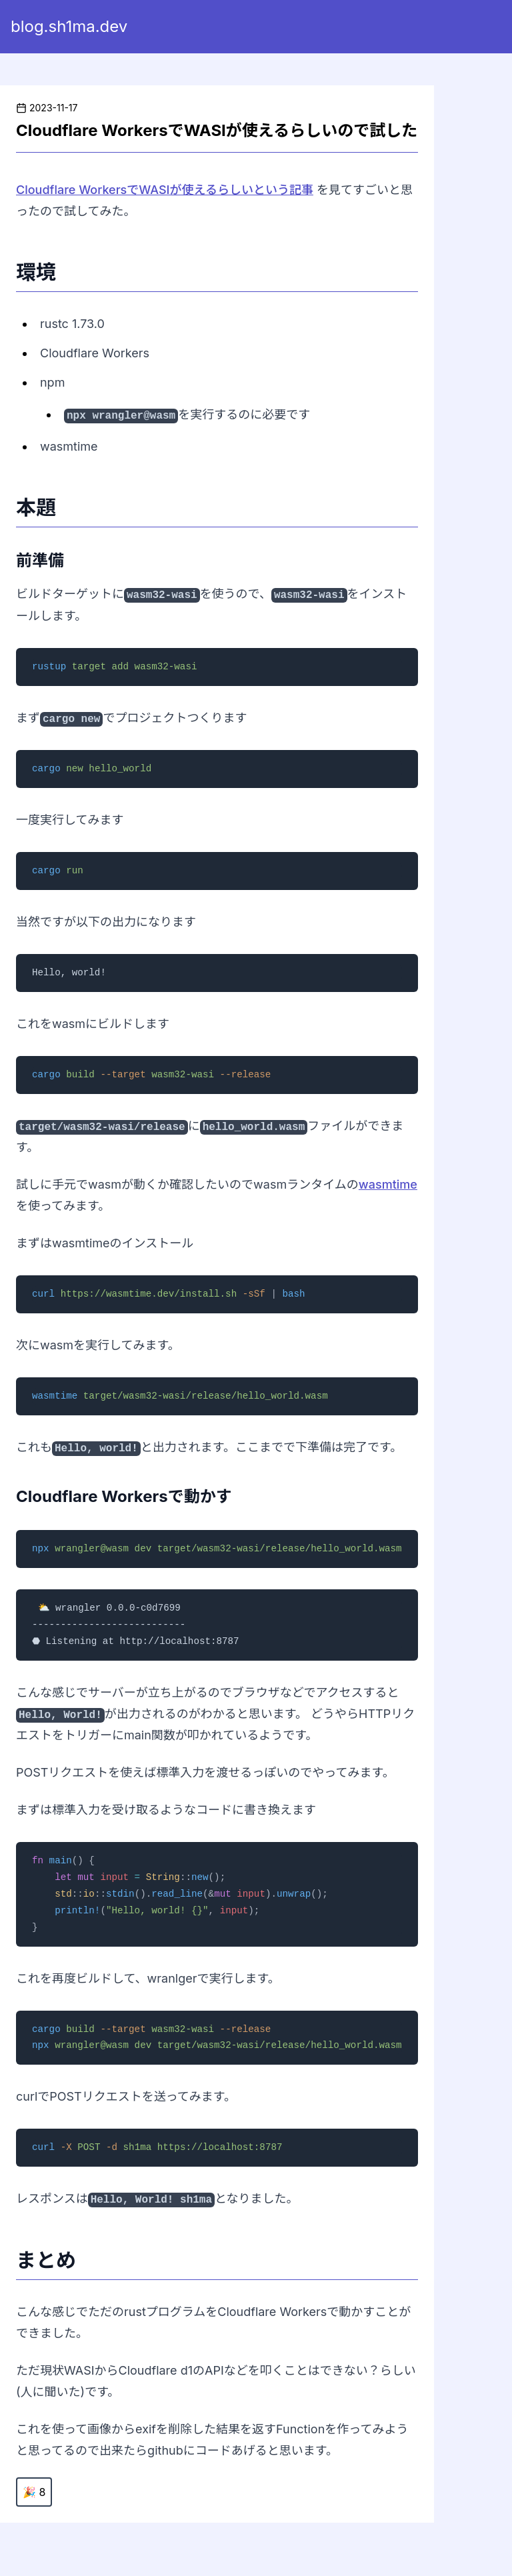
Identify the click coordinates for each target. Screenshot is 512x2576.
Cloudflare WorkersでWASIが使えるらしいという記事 (164, 190)
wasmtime (388, 1184)
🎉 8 (34, 2492)
